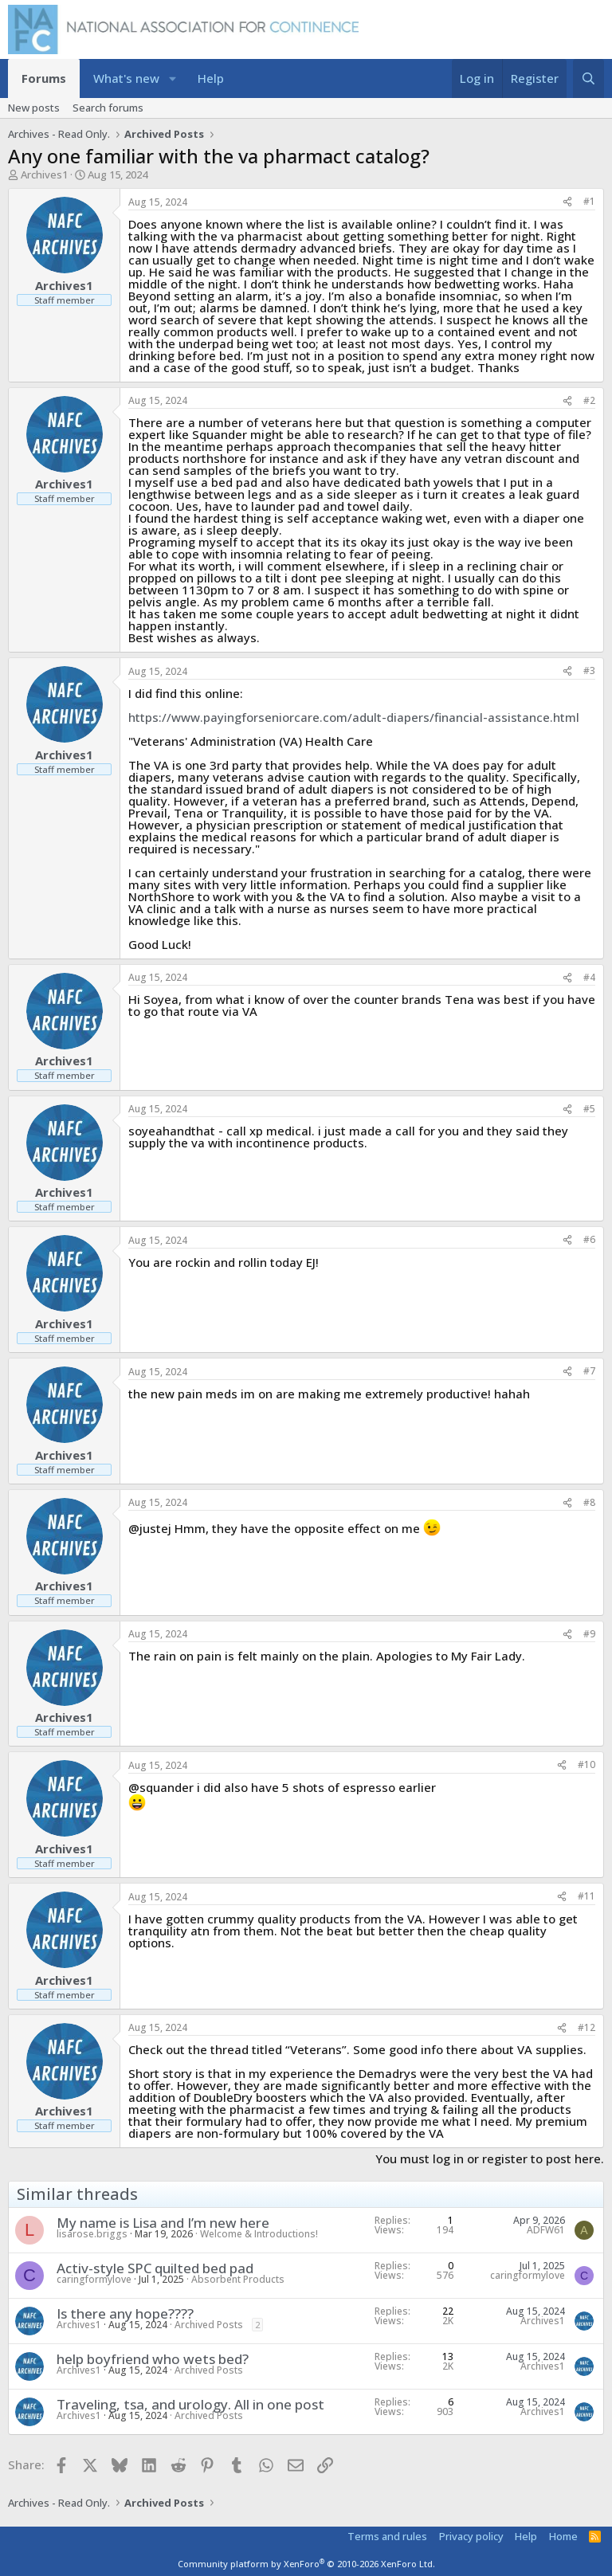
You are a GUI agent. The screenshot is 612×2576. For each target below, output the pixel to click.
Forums (44, 78)
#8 (589, 1502)
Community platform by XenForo (306, 2564)
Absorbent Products (237, 2279)
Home (563, 2536)
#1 (589, 201)
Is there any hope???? (125, 2313)
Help (211, 78)
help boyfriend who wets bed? (153, 2359)
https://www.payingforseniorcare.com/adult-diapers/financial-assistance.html (353, 717)
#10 (586, 1764)
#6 (589, 1239)
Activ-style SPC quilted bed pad (155, 2268)
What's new (126, 78)
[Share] (567, 202)
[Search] (588, 78)
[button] (172, 78)
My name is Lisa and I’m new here (163, 2222)
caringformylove (94, 2279)
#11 (586, 1896)
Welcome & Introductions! (259, 2234)
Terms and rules (387, 2536)
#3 (589, 670)
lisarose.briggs (92, 2234)
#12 (586, 2027)
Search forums (108, 107)
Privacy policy (471, 2536)
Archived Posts (209, 2324)
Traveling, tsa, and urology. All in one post (190, 2404)
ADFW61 (546, 2230)
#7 (589, 1371)
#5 (589, 1108)
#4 (589, 977)
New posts (34, 107)
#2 (589, 400)
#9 (589, 1634)
